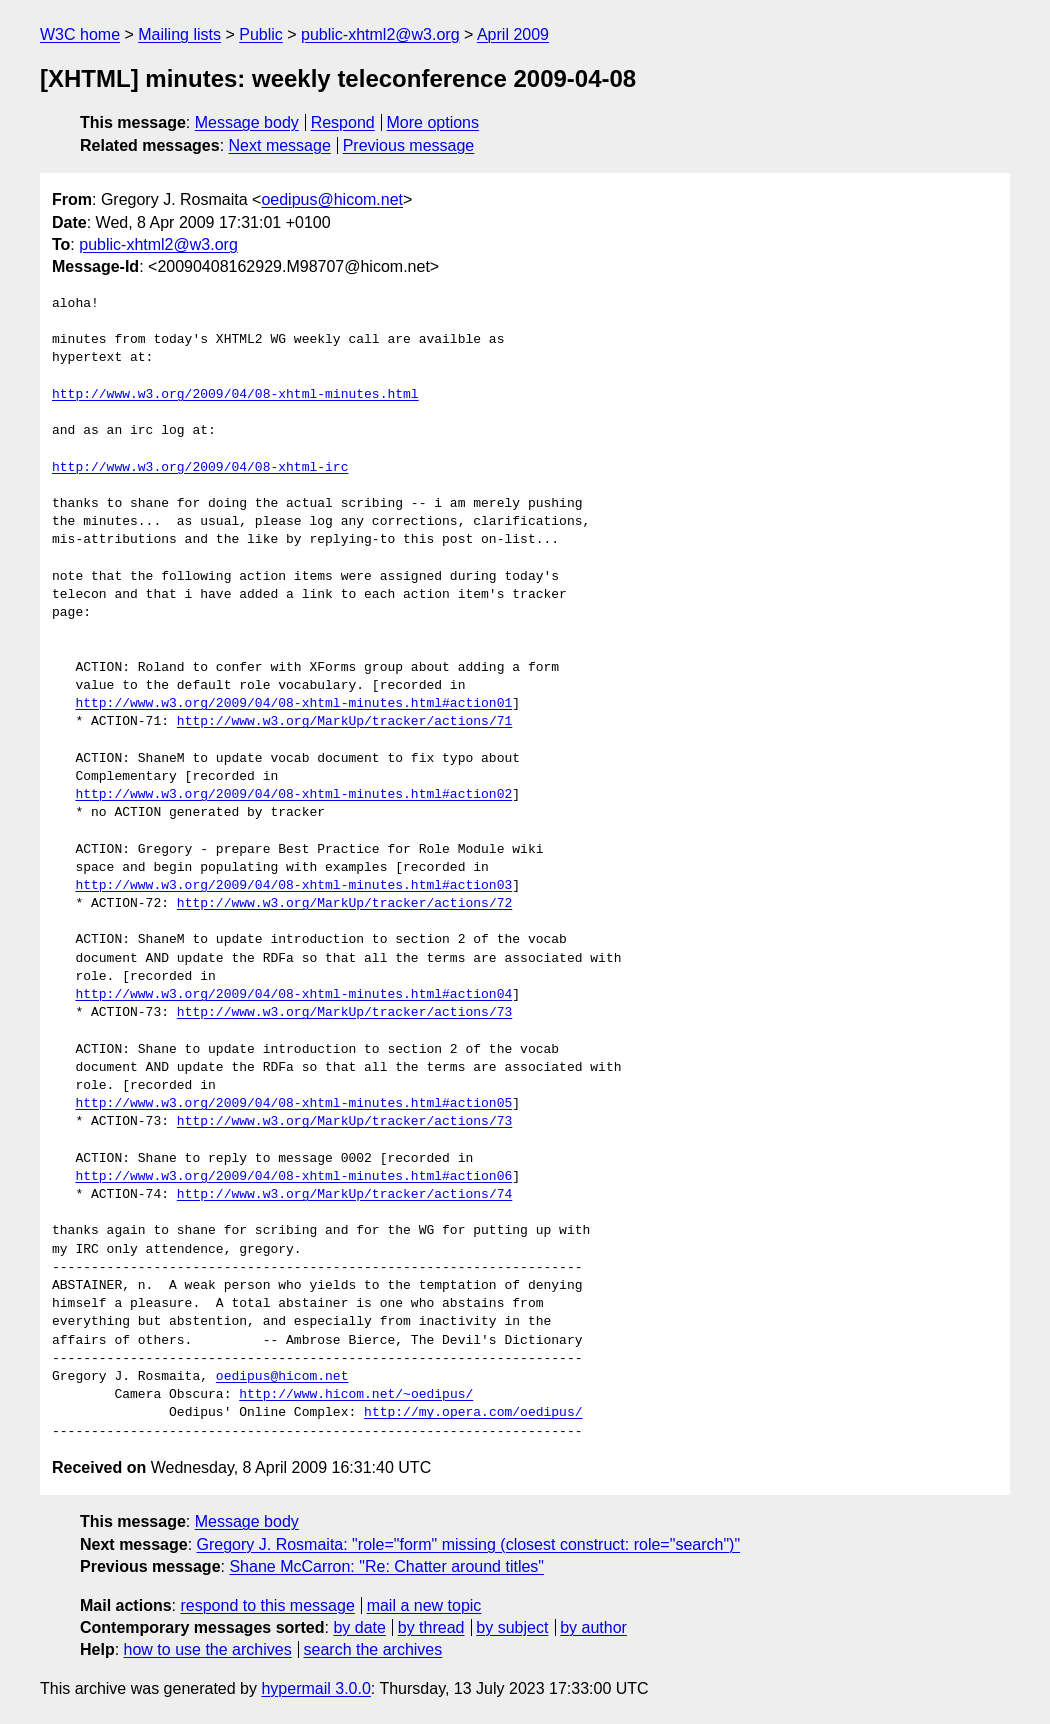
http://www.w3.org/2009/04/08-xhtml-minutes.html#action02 (293, 795)
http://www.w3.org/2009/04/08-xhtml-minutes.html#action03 (293, 886)
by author (593, 1627)
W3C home (80, 34)
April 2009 (513, 34)
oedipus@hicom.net (332, 199)
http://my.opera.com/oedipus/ (473, 1413)
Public (261, 34)
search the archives (373, 1649)
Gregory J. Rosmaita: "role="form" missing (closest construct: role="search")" (469, 1544)
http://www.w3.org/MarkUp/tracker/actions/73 (344, 1013)
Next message (280, 145)
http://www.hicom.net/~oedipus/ (356, 1395)
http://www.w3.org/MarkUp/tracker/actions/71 (344, 722)
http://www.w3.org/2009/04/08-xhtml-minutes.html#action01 (293, 704)
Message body (247, 122)
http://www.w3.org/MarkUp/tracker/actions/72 (344, 904)
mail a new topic (424, 1605)
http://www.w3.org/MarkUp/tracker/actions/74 (344, 1195)
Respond (343, 122)
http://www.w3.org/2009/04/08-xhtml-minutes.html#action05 (293, 1104)
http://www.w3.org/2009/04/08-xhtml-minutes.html (235, 395)
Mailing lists (179, 34)
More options (433, 122)
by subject (512, 1627)
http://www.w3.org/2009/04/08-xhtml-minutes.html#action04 (293, 995)
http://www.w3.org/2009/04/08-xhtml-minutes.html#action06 (293, 1177)
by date (359, 1627)
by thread (431, 1627)
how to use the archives (208, 1649)
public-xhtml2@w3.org (380, 34)
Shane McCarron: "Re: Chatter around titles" (386, 1566)
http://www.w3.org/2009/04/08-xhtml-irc (200, 468)
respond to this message (267, 1605)
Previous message (409, 145)
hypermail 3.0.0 (315, 1688)
